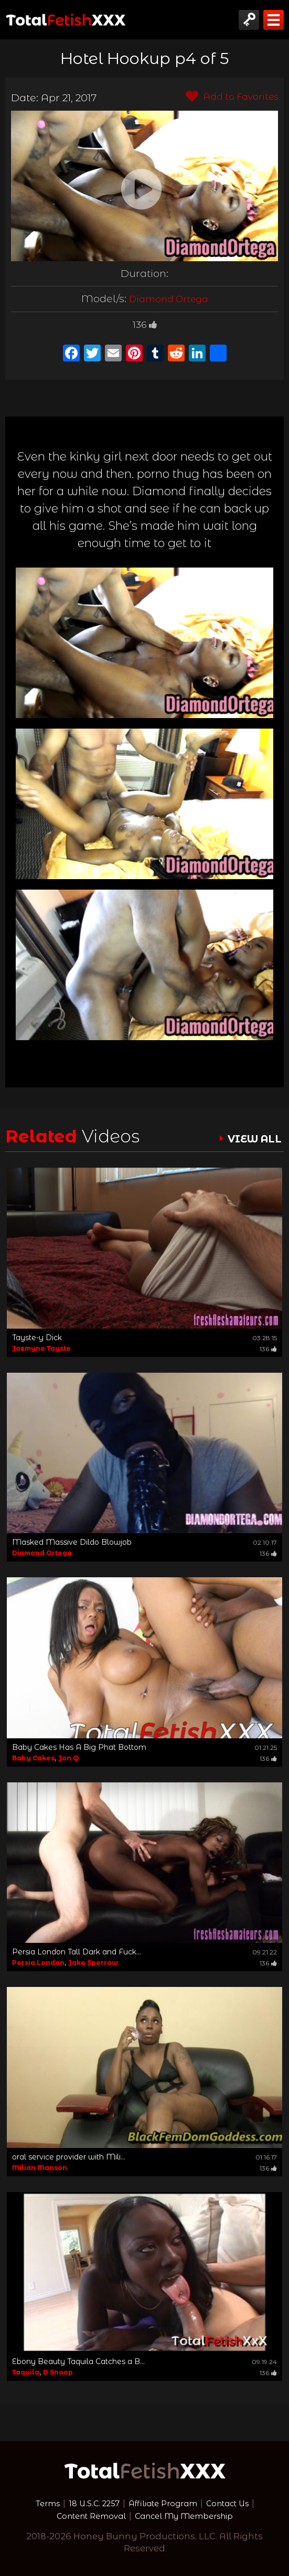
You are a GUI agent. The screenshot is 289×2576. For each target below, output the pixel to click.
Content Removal (83, 2515)
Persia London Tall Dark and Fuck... (76, 1952)
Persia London (38, 1962)
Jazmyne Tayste (41, 1348)
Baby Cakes (33, 1758)
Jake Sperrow (93, 1962)
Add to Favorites (228, 97)
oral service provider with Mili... (68, 2157)
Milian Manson (39, 2168)
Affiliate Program (164, 2503)
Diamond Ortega (168, 298)
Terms (35, 2503)
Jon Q (68, 1758)
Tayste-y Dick (37, 1337)
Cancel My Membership (189, 2515)
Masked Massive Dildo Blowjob (72, 1542)
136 (144, 324)
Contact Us (238, 2503)
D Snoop (58, 2372)
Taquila (25, 2372)
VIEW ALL (250, 1138)
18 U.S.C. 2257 (86, 2503)
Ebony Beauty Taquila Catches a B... (78, 2361)
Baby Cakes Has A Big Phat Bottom (79, 1747)
